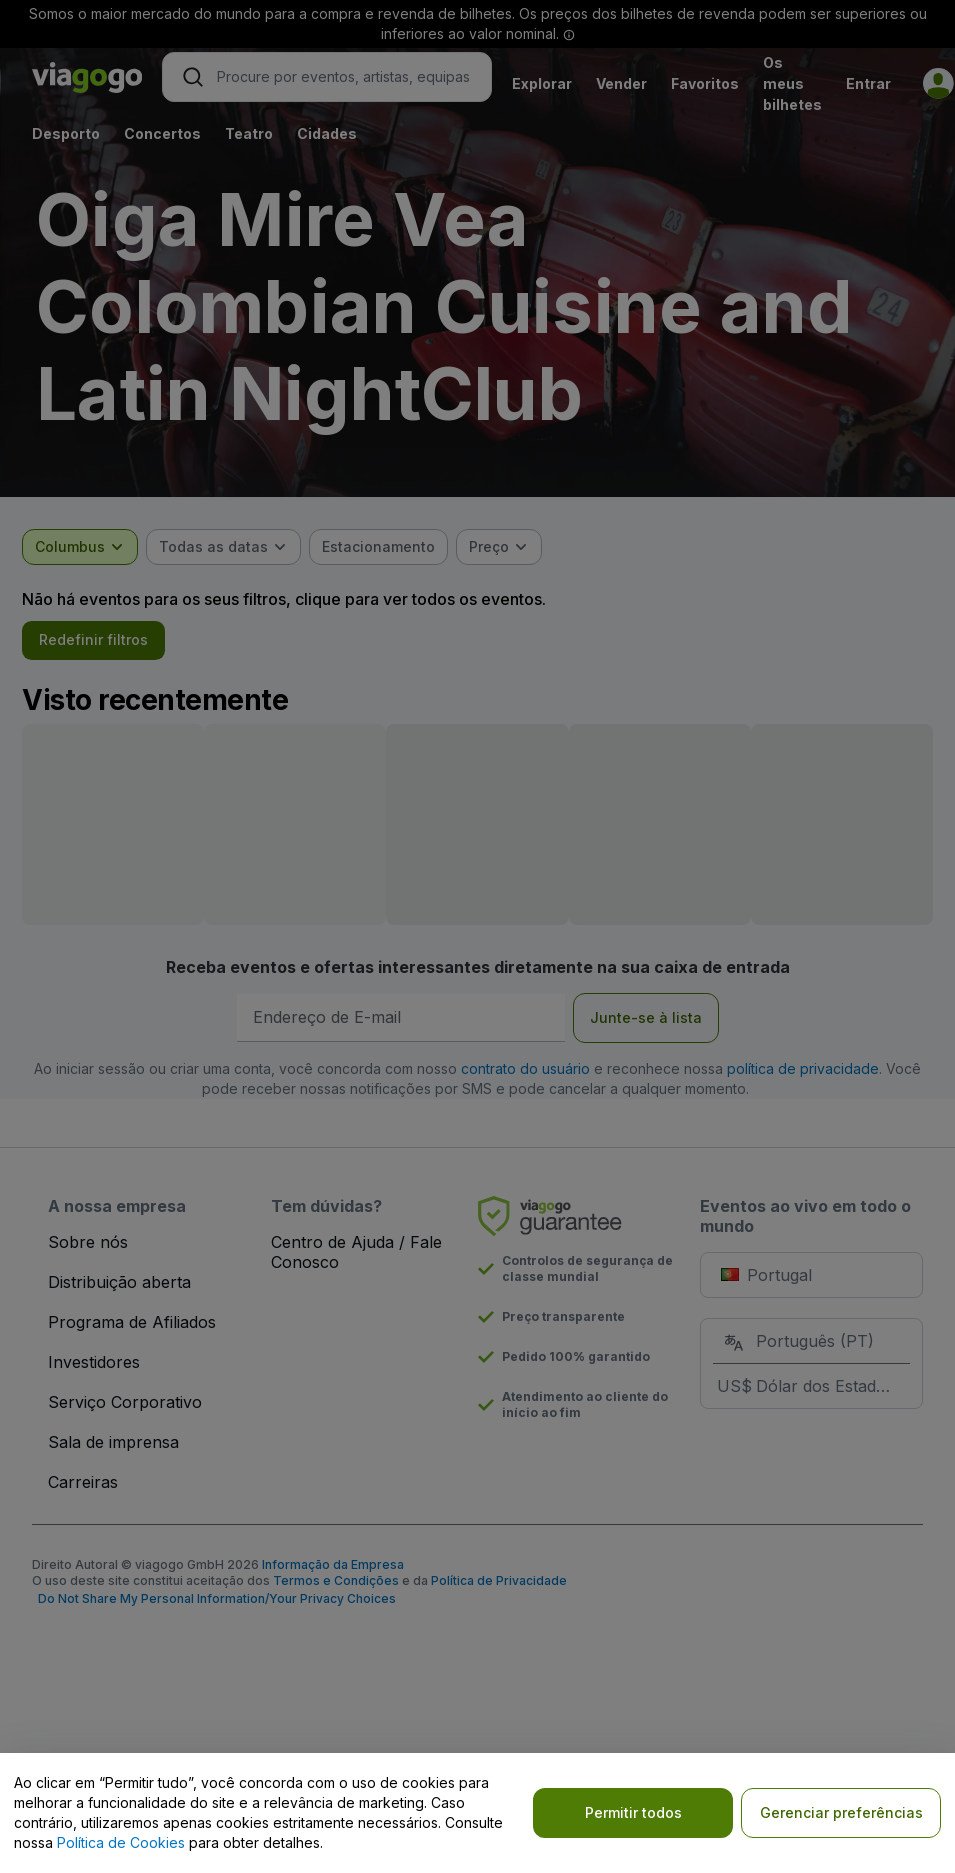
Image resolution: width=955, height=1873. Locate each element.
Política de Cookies (121, 1842)
